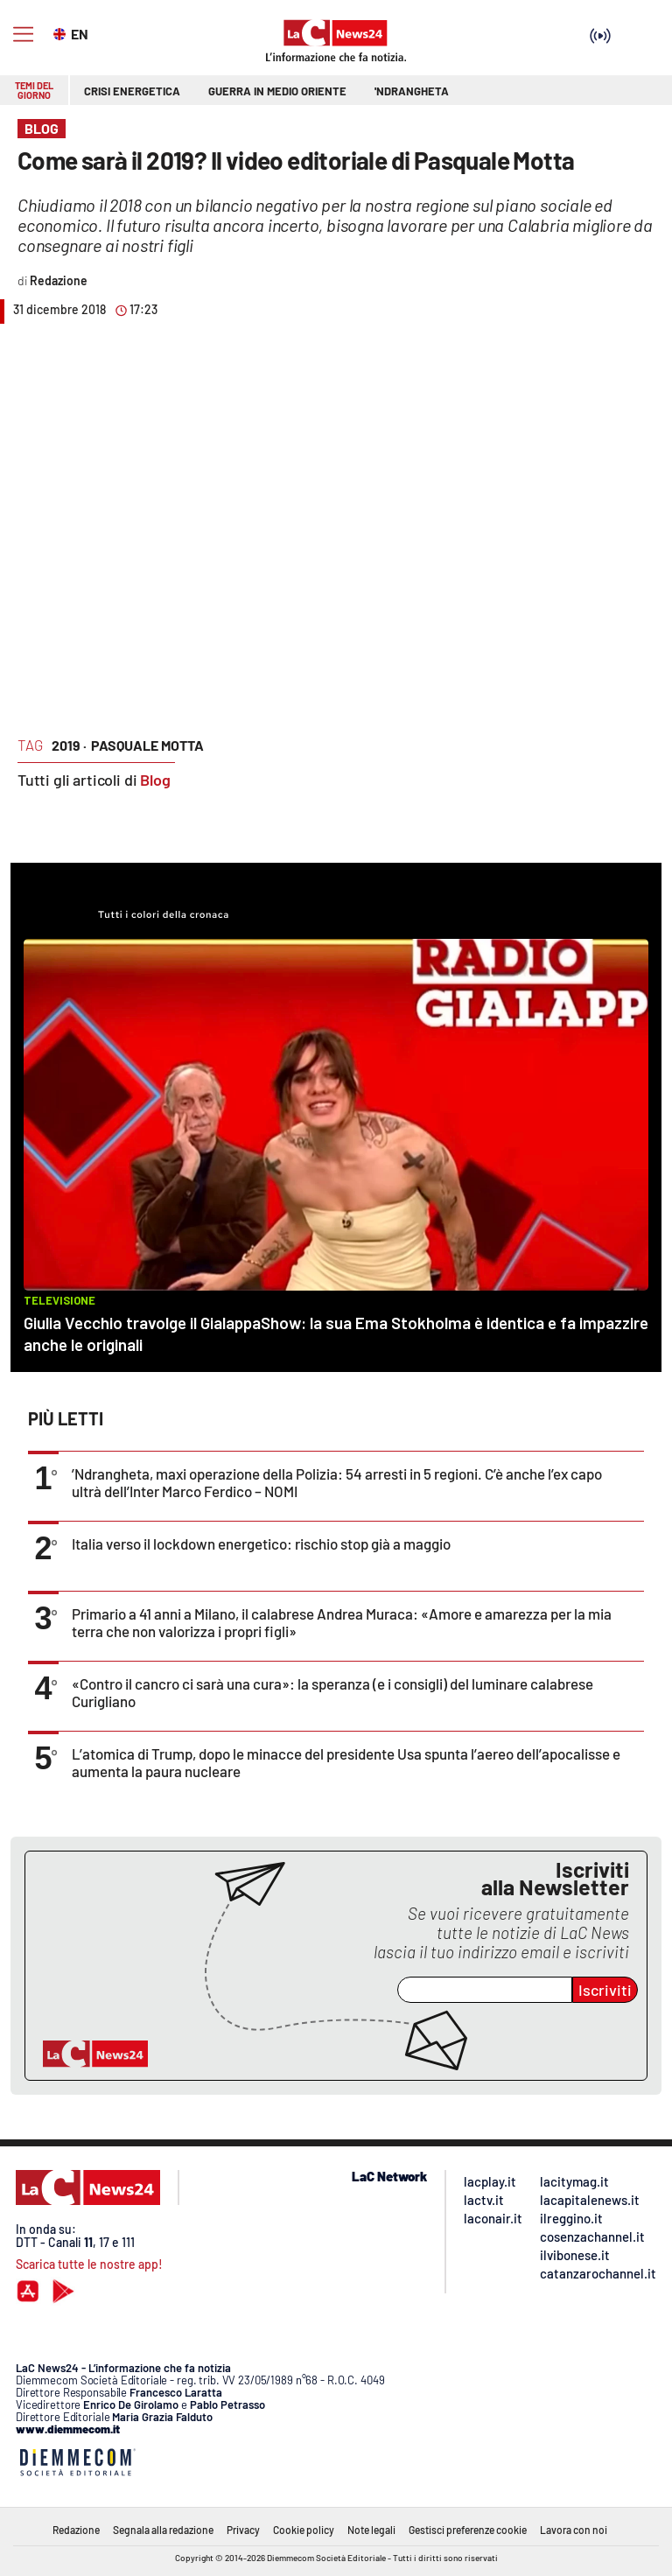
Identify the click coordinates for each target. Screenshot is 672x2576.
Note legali (371, 2530)
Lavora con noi (573, 2530)
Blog (155, 779)
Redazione (76, 2530)
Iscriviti (605, 1989)
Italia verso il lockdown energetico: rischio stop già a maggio (261, 1543)
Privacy (243, 2530)
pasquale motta (147, 745)
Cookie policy (303, 2530)
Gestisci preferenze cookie (468, 2530)
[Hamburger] (23, 34)
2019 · (69, 745)
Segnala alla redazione (163, 2530)
